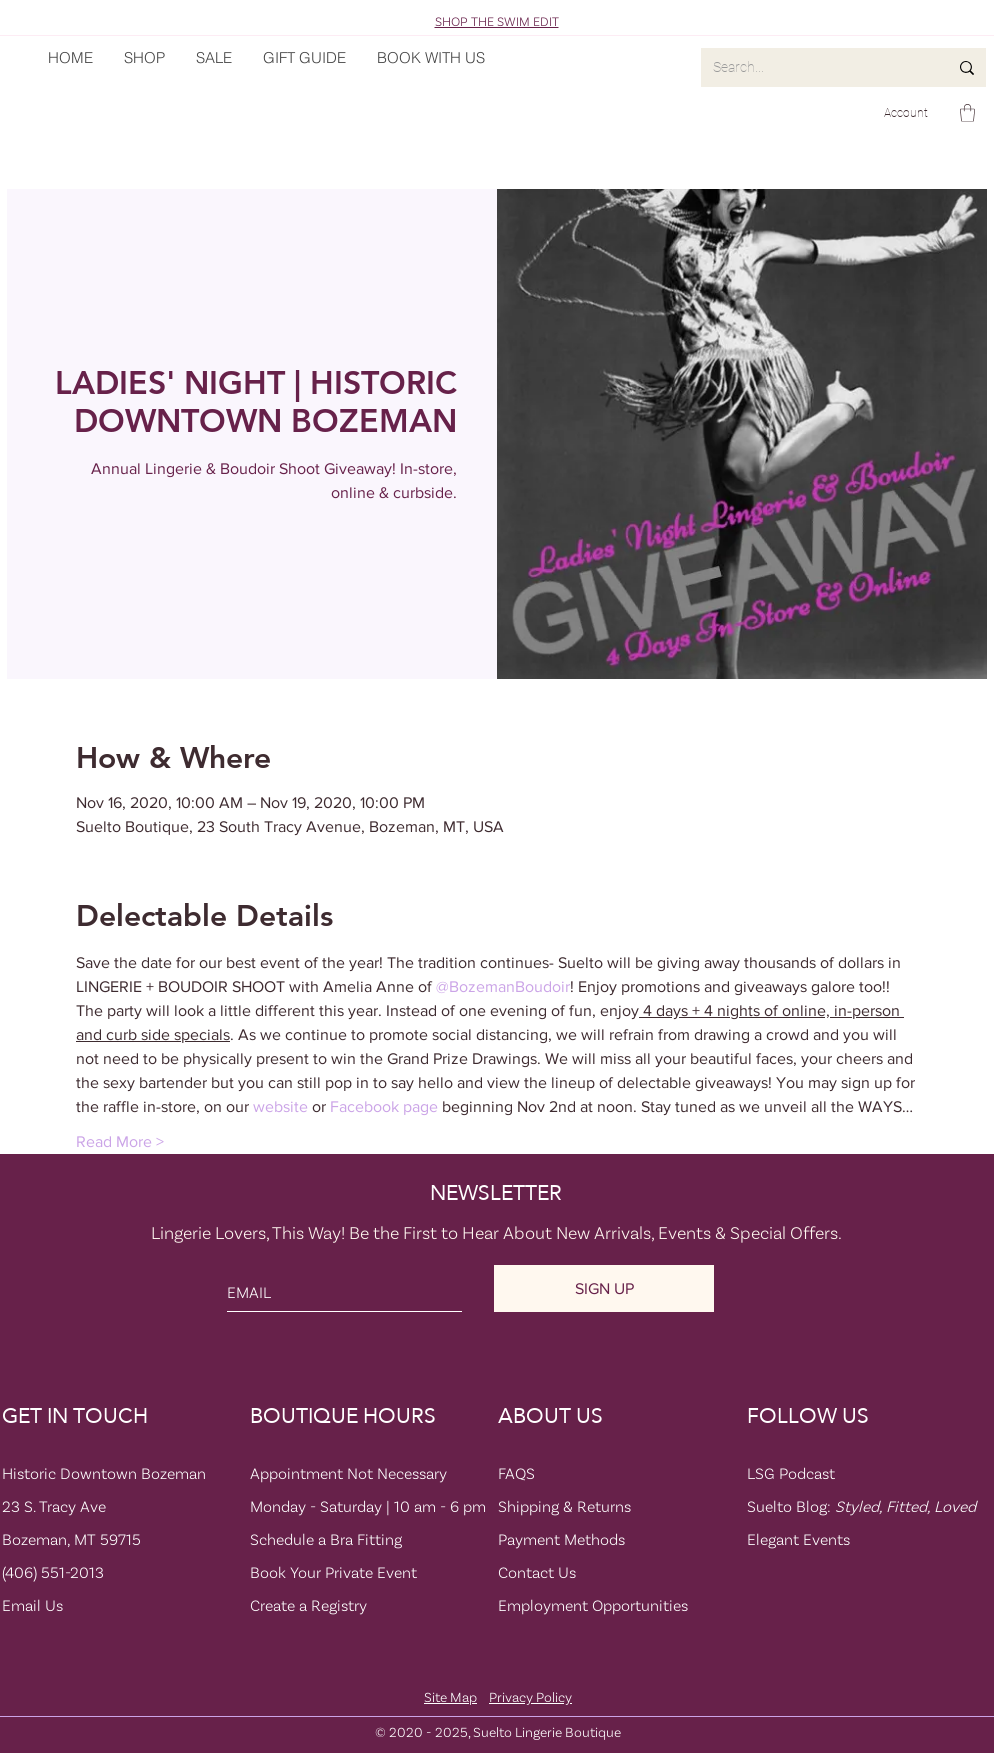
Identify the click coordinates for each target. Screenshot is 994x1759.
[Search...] (815, 67)
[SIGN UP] (604, 1288)
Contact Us (537, 1572)
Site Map (450, 1696)
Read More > (120, 1141)
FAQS (516, 1473)
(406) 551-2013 (53, 1572)
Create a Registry (308, 1605)
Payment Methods (561, 1539)
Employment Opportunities (593, 1605)
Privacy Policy (530, 1696)
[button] (967, 113)
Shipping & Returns (564, 1506)
